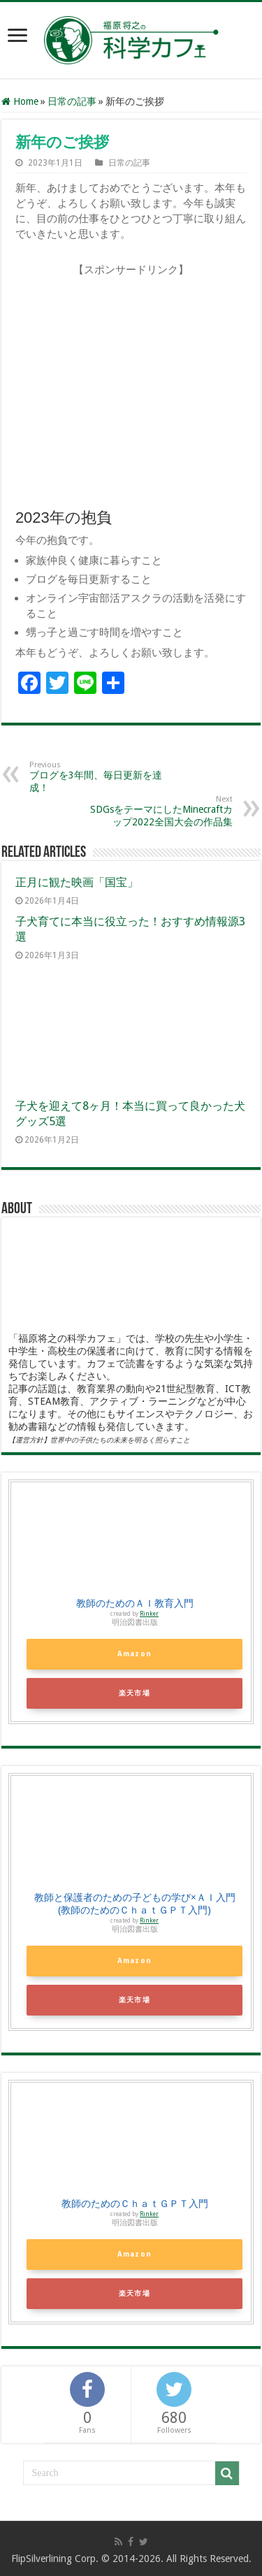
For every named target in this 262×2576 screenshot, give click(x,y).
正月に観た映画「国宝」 (76, 882)
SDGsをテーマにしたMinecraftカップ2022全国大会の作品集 (161, 811)
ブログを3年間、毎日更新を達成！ (101, 776)
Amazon (134, 1654)
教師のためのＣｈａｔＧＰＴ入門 (134, 2203)
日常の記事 (72, 101)
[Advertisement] (132, 391)
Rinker (149, 1613)
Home (19, 101)
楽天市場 (134, 1693)
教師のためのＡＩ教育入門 (135, 1603)
